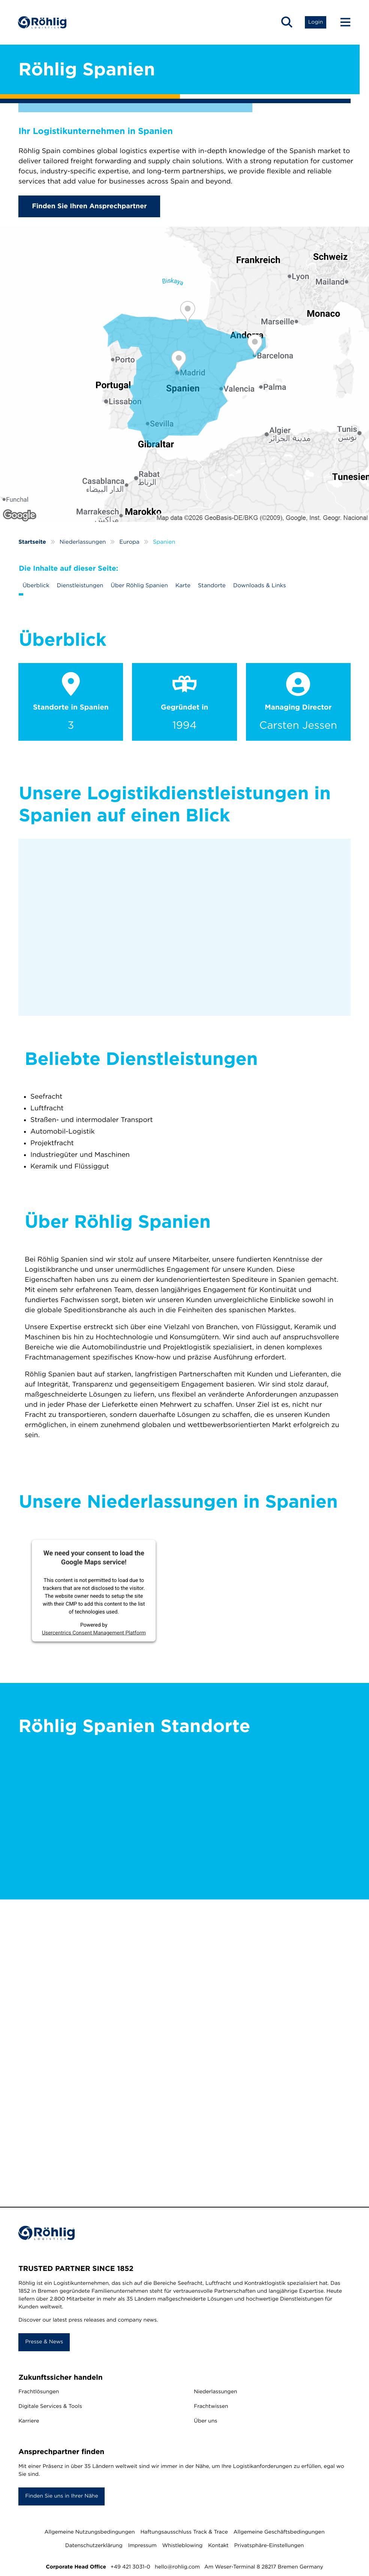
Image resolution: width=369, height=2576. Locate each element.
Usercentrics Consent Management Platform (94, 1633)
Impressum (142, 2546)
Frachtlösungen (38, 2392)
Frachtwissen (211, 2407)
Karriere (28, 2421)
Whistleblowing (182, 2546)
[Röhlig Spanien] (184, 374)
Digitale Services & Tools (50, 2407)
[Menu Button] (342, 23)
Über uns (205, 2421)
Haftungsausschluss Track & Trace (184, 2532)
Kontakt (218, 2546)
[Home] (42, 23)
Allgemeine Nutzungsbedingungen (89, 2532)
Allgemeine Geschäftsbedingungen (279, 2532)
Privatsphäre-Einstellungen (269, 2546)
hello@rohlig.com (177, 2567)
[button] (287, 23)
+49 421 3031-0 (130, 2567)
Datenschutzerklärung (94, 2546)
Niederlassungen (215, 2392)
